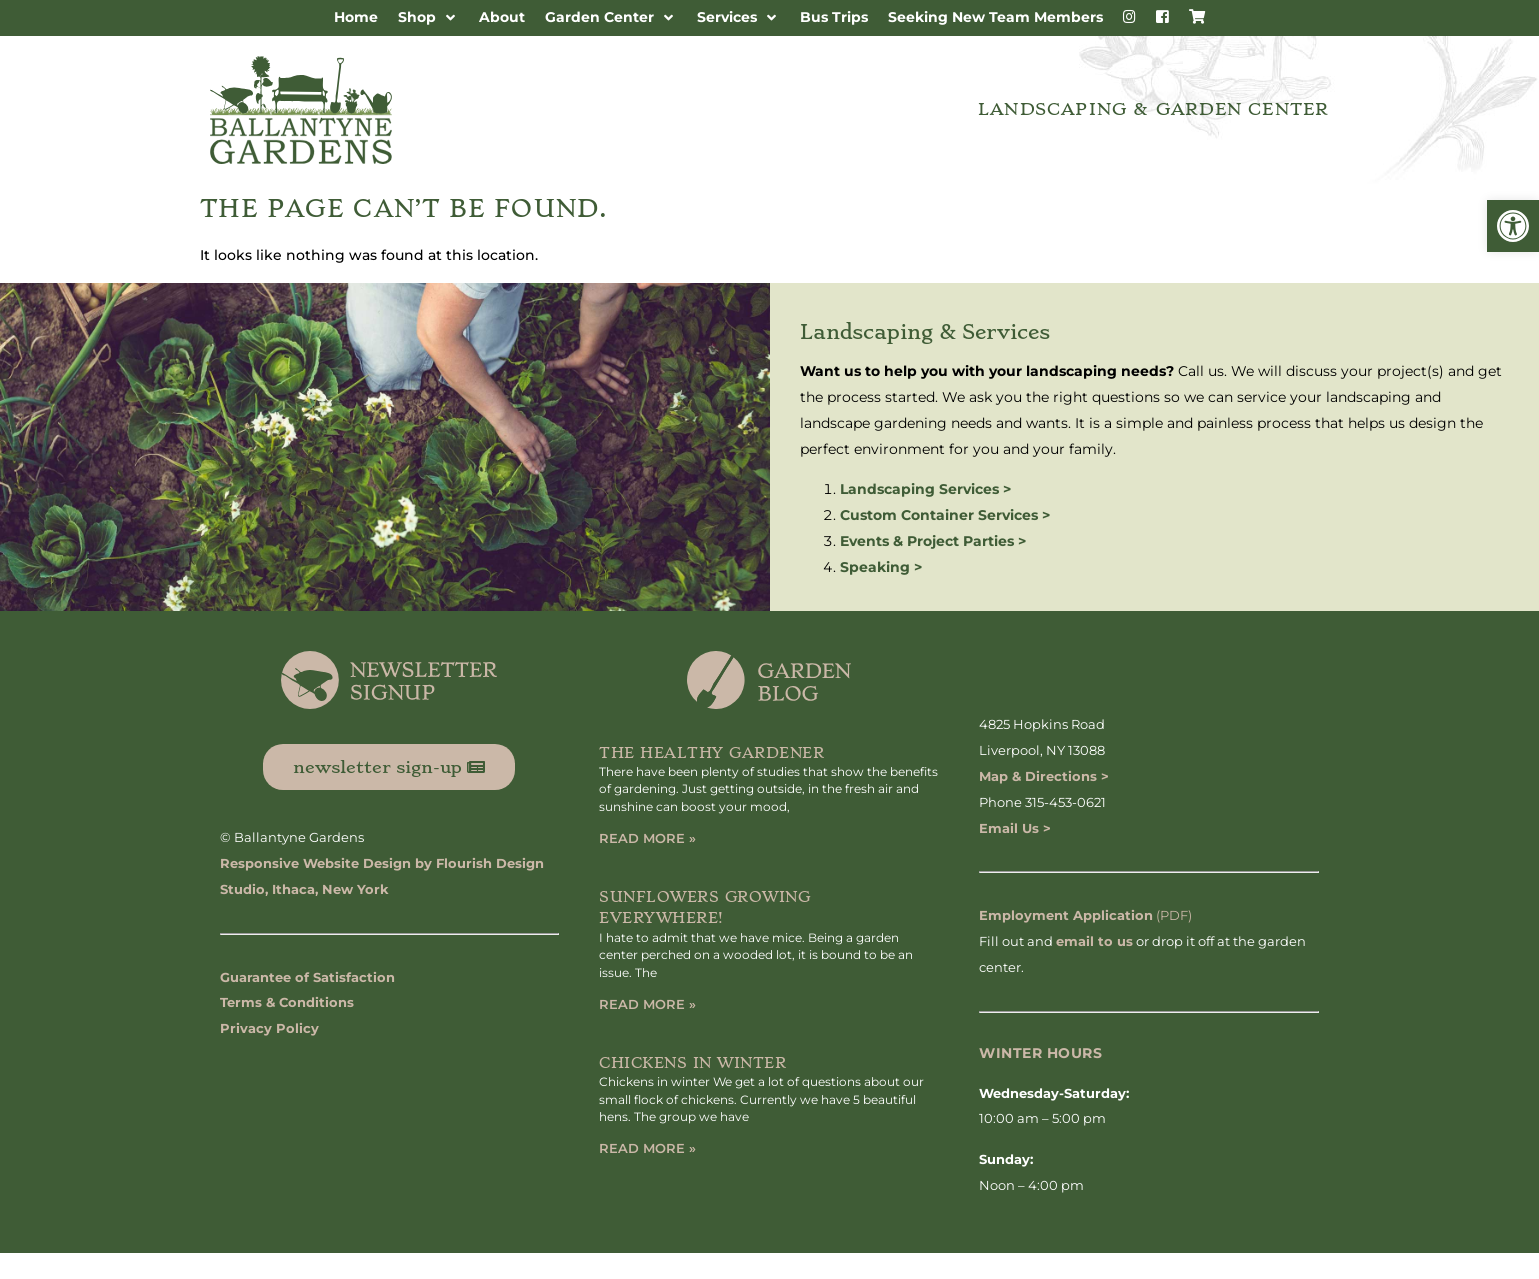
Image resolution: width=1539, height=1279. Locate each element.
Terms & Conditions (287, 1002)
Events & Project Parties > (933, 541)
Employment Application (1066, 915)
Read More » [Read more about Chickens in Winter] (647, 1148)
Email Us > (1015, 828)
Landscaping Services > (925, 489)
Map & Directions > (1044, 776)
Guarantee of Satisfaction (307, 977)
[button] (1513, 226)
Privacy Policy (269, 1028)
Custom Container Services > (945, 515)
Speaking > (881, 567)
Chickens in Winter (692, 1063)
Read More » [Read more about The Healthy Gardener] (647, 838)
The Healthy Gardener (711, 753)
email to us (1094, 941)
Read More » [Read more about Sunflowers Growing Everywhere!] (647, 1004)
